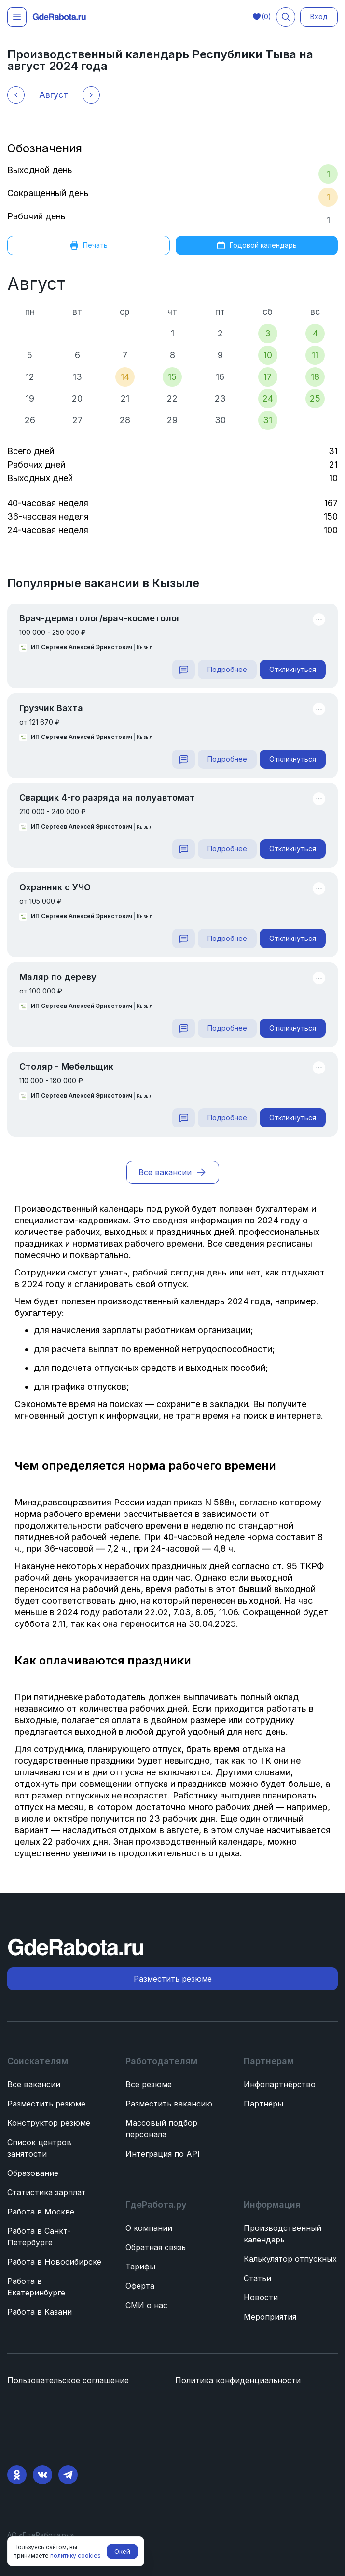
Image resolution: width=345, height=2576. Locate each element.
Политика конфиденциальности (238, 2380)
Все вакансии (33, 2084)
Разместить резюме (46, 2103)
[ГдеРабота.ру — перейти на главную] (59, 17)
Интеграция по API (162, 2154)
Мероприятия (270, 2316)
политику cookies (75, 2555)
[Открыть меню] (17, 17)
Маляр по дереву (58, 977)
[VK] (42, 2474)
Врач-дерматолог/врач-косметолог (99, 618)
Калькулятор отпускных (290, 2259)
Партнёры (263, 2103)
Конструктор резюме (48, 2123)
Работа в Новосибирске (54, 2262)
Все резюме (148, 2084)
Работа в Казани (39, 2312)
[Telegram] (68, 2474)
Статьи (257, 2278)
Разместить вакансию (168, 2103)
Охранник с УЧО (55, 887)
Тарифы (140, 2266)
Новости (261, 2297)
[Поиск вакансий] (285, 17)
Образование (32, 2173)
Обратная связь (155, 2247)
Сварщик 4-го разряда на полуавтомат (107, 797)
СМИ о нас (146, 2305)
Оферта (139, 2286)
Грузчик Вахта (51, 708)
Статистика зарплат (46, 2192)
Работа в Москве (40, 2211)
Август (36, 283)
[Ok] (17, 2474)
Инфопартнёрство (280, 2084)
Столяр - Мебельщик (66, 1066)
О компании (148, 2228)
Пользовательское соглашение (68, 2380)
